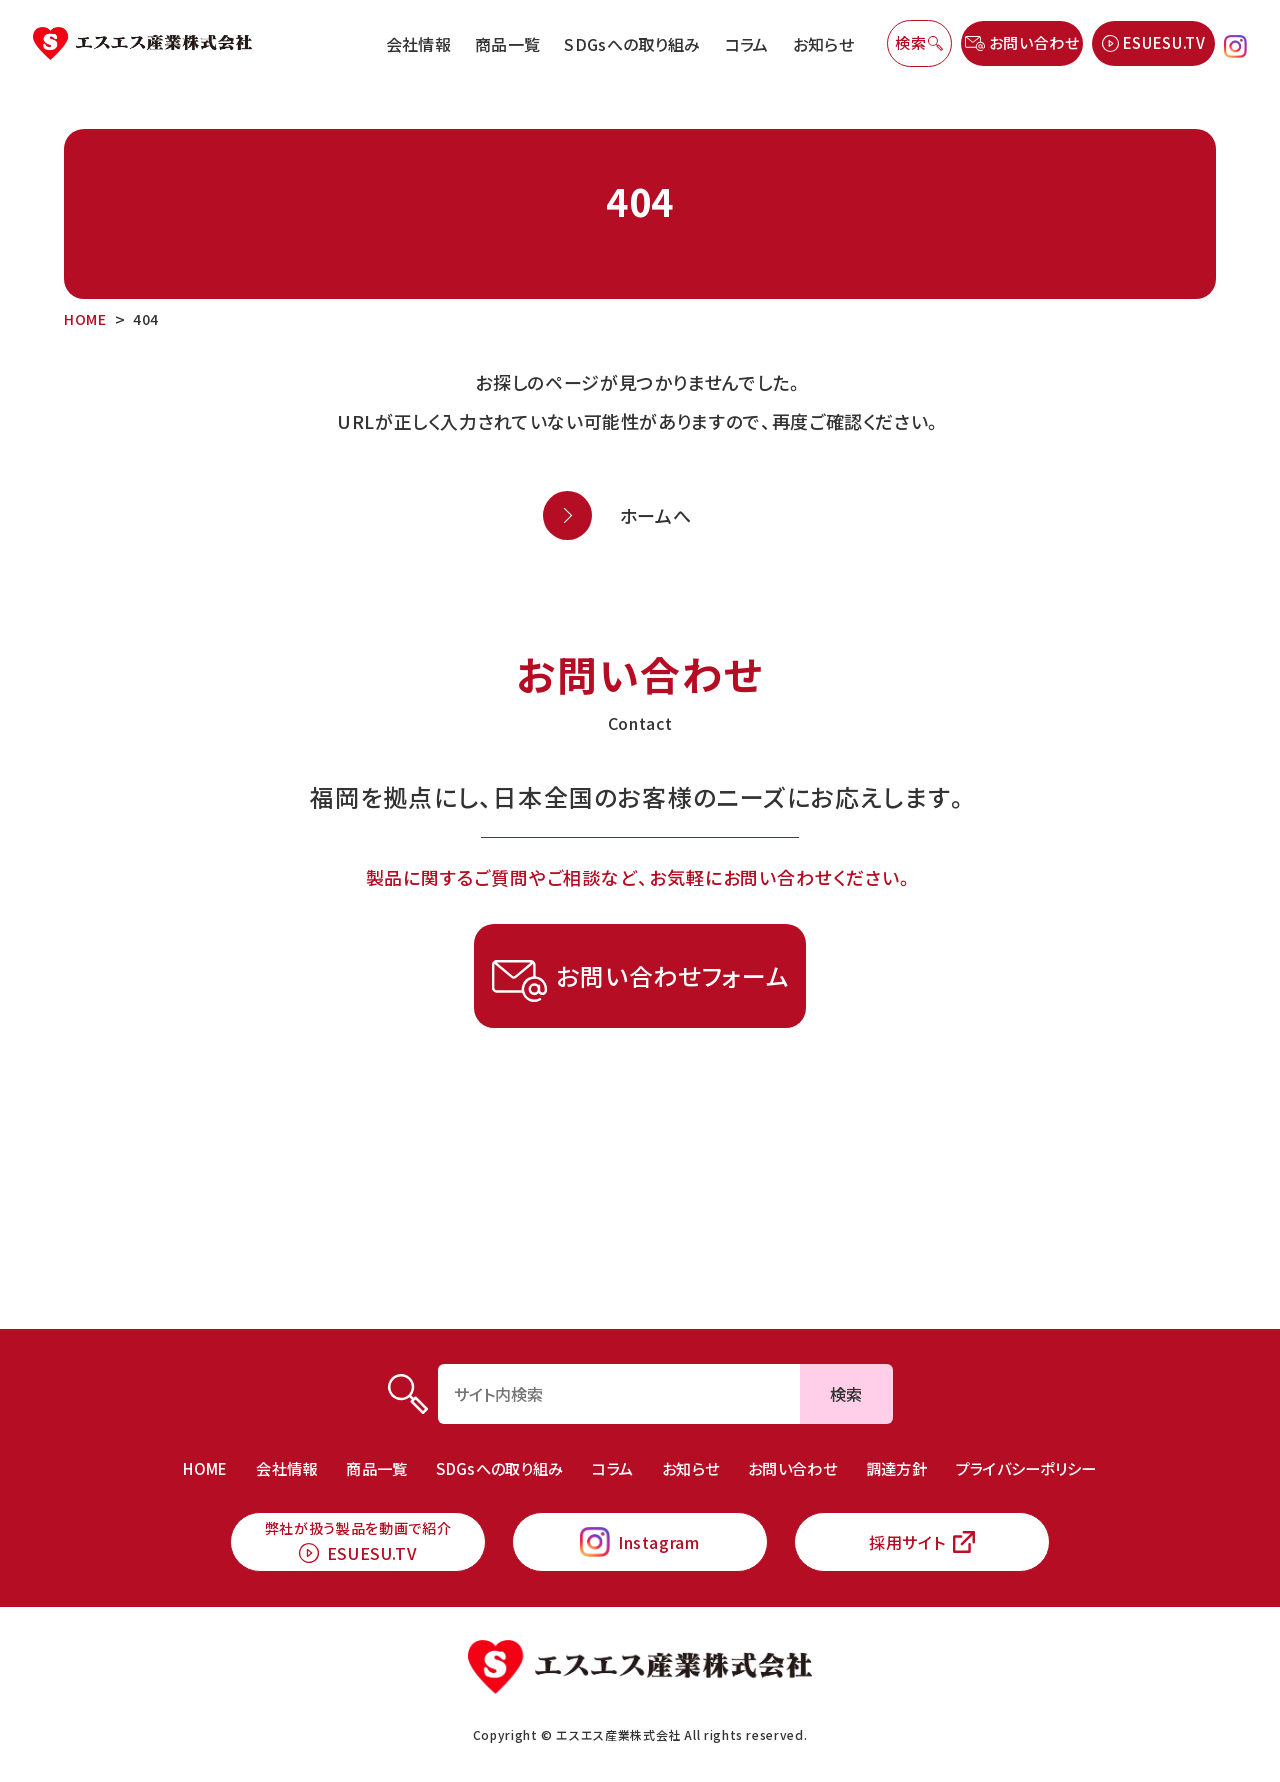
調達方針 (908, 1455)
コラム (747, 44)
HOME (182, 1455)
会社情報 (418, 44)
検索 (846, 1381)
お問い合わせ (800, 1455)
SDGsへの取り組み (632, 44)
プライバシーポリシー (1045, 1455)
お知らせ (823, 44)
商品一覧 (507, 44)
